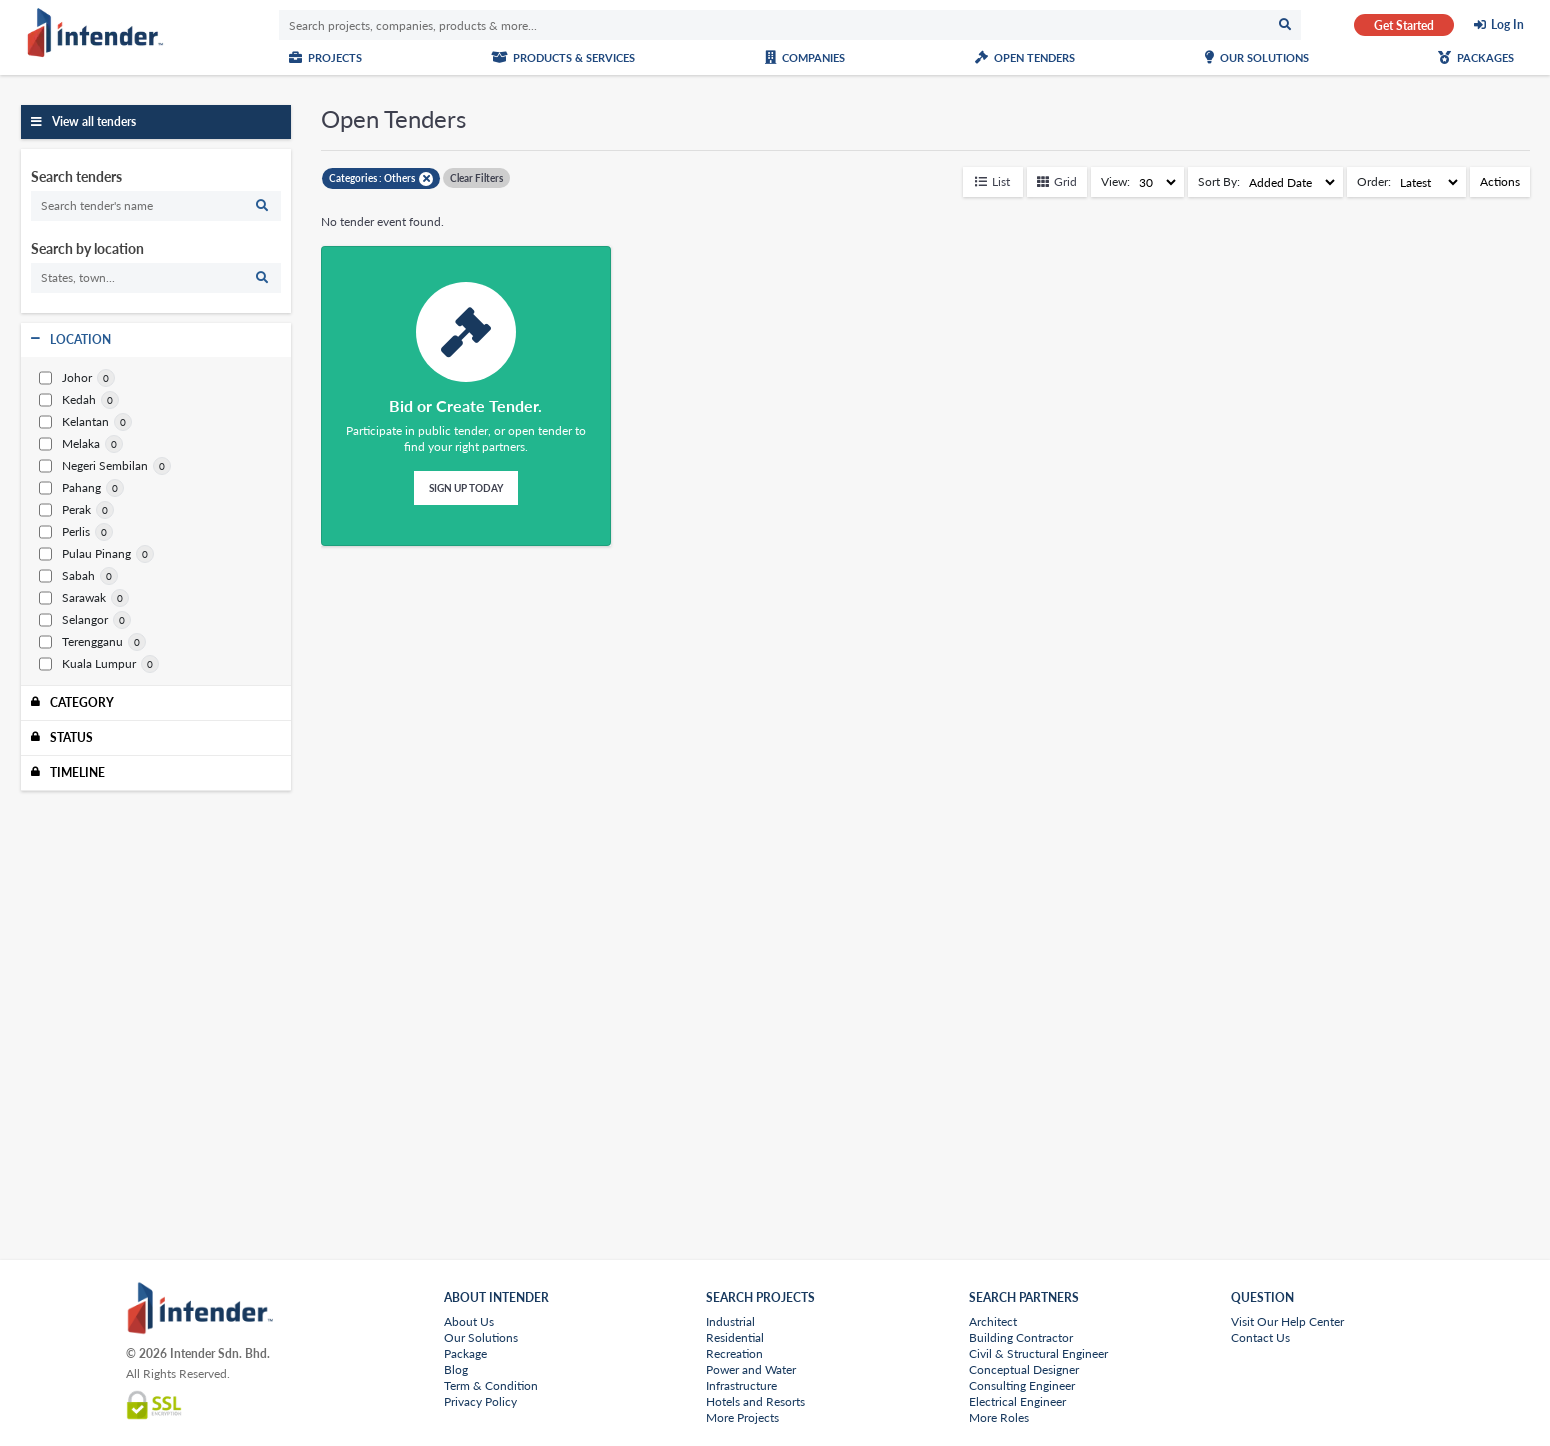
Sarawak (72, 598)
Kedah (67, 400)
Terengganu (81, 642)
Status (71, 737)
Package (465, 1353)
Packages (1476, 57)
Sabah (67, 576)
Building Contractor (1021, 1337)
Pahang (70, 488)
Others (408, 178)
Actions (1500, 181)
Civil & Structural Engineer (1038, 1353)
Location (80, 339)
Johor (65, 378)
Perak (65, 510)
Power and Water (751, 1369)
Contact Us (1260, 1337)
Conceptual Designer (1024, 1369)
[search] (156, 206)
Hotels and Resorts (755, 1401)
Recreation (734, 1353)
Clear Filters (476, 178)
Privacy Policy (480, 1401)
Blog (456, 1369)
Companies (805, 57)
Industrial (730, 1321)
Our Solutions (1257, 57)
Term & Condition (491, 1385)
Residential (735, 1337)
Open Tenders (1025, 57)
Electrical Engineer (1017, 1401)
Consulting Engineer (1022, 1385)
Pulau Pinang (85, 554)
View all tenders (94, 121)
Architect (993, 1321)
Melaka (69, 444)
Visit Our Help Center (1287, 1321)
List (992, 181)
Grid (1057, 181)
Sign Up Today (466, 488)
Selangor (73, 620)
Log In (1507, 25)
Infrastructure (741, 1385)
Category (82, 702)
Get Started (1404, 25)
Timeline (77, 772)
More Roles (999, 1417)
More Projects (742, 1417)
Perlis (64, 532)
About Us (469, 1321)
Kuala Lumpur (87, 664)
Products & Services (563, 57)
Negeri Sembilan (93, 466)
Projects (325, 57)
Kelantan (74, 422)
